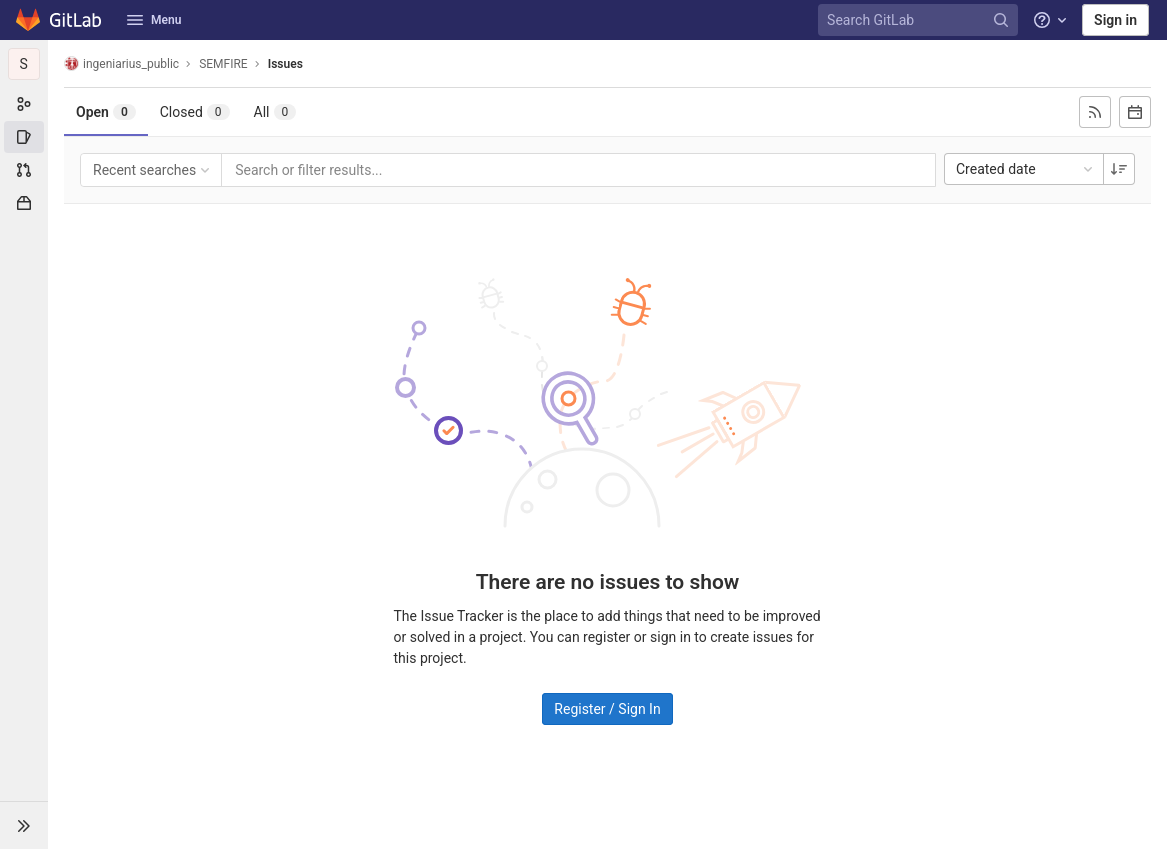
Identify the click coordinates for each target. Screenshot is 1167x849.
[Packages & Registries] (24, 203)
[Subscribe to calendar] (1135, 112)
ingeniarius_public (121, 63)
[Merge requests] (24, 170)
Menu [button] (154, 20)
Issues (285, 64)
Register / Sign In (607, 709)
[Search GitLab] (921, 20)
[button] (24, 825)
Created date (1026, 169)
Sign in (1115, 20)
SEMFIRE (223, 64)
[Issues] (24, 137)
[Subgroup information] (24, 104)
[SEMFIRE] (24, 64)
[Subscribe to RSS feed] (1095, 112)
